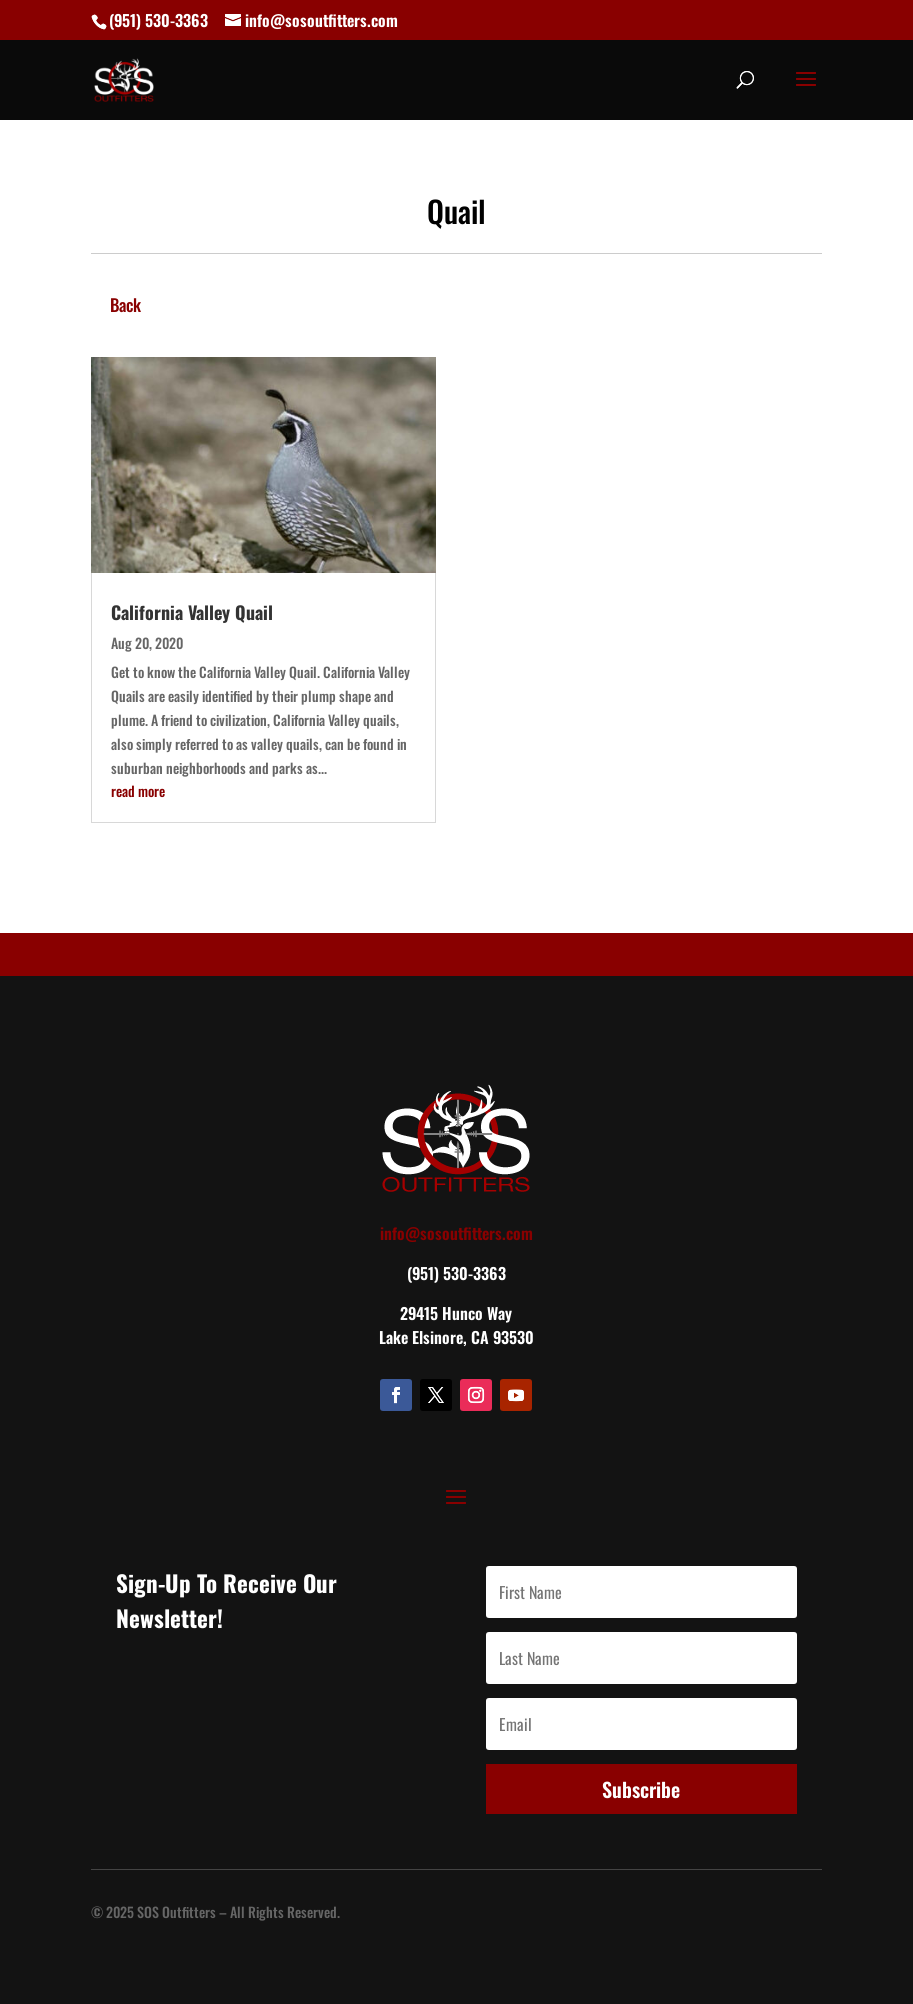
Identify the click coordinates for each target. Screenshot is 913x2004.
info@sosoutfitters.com (456, 1233)
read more (138, 790)
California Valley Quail (192, 612)
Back (125, 304)
